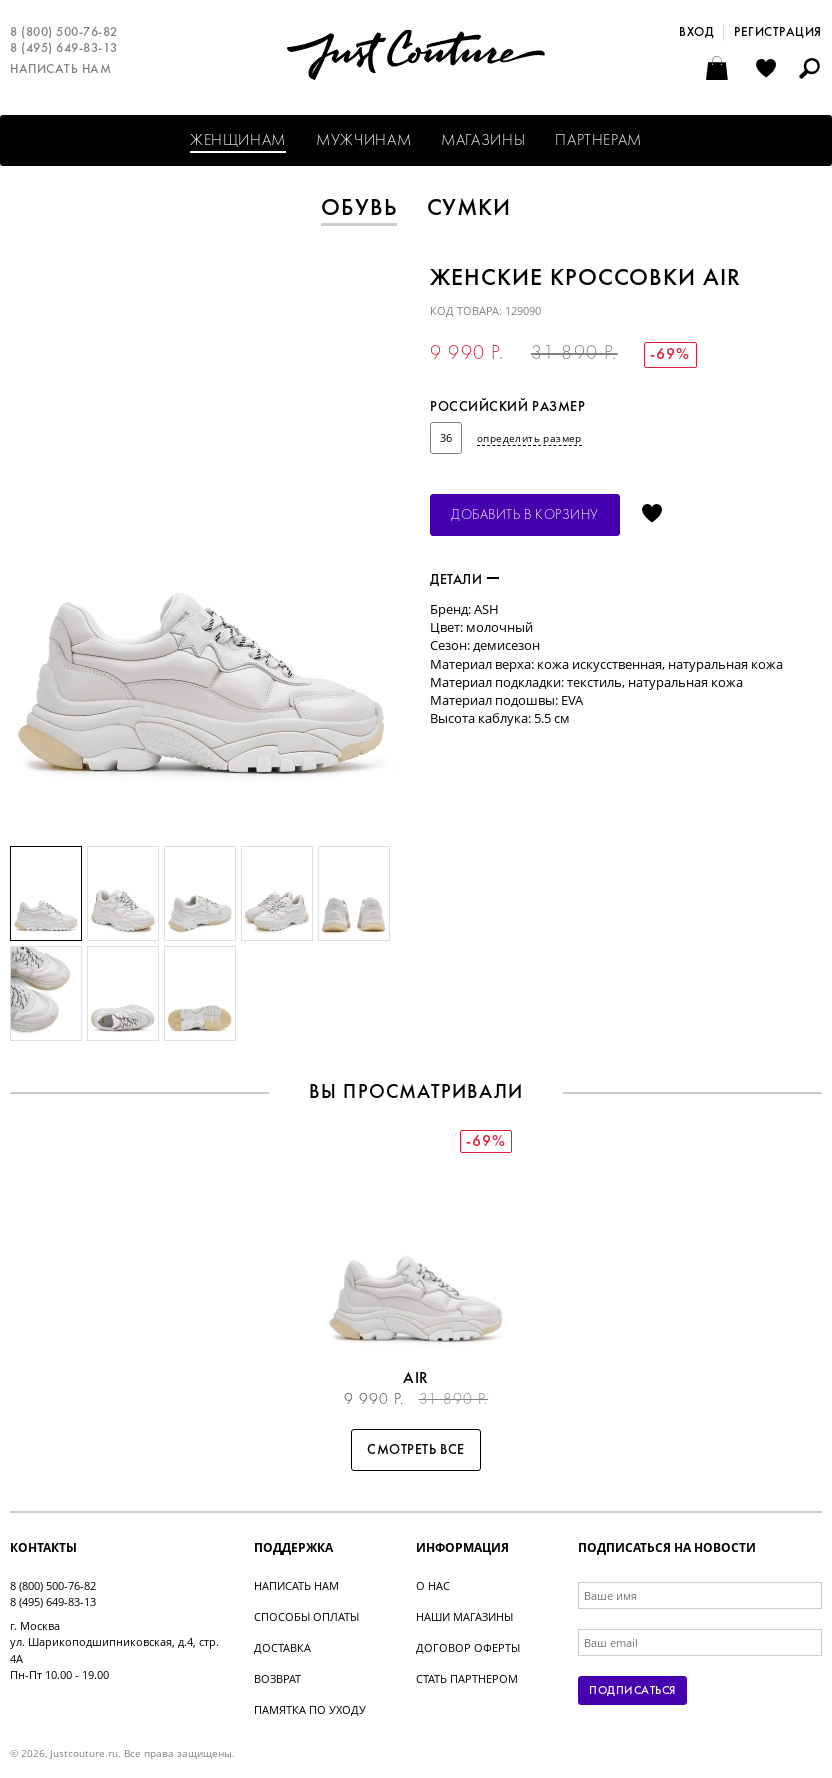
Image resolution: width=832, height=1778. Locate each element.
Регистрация (778, 33)
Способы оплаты (306, 1616)
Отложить (652, 515)
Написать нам (60, 70)
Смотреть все (416, 1450)
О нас (433, 1585)
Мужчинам (363, 141)
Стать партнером (467, 1678)
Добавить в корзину (525, 515)
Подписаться (632, 1691)
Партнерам (598, 141)
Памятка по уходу (310, 1709)
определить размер (529, 438)
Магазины (483, 141)
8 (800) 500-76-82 (64, 33)
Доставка (282, 1647)
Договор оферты (468, 1647)
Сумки (469, 209)
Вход (696, 33)
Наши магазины (464, 1616)
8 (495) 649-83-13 (64, 49)
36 (446, 437)
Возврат (277, 1678)
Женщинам (238, 141)
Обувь (359, 209)
